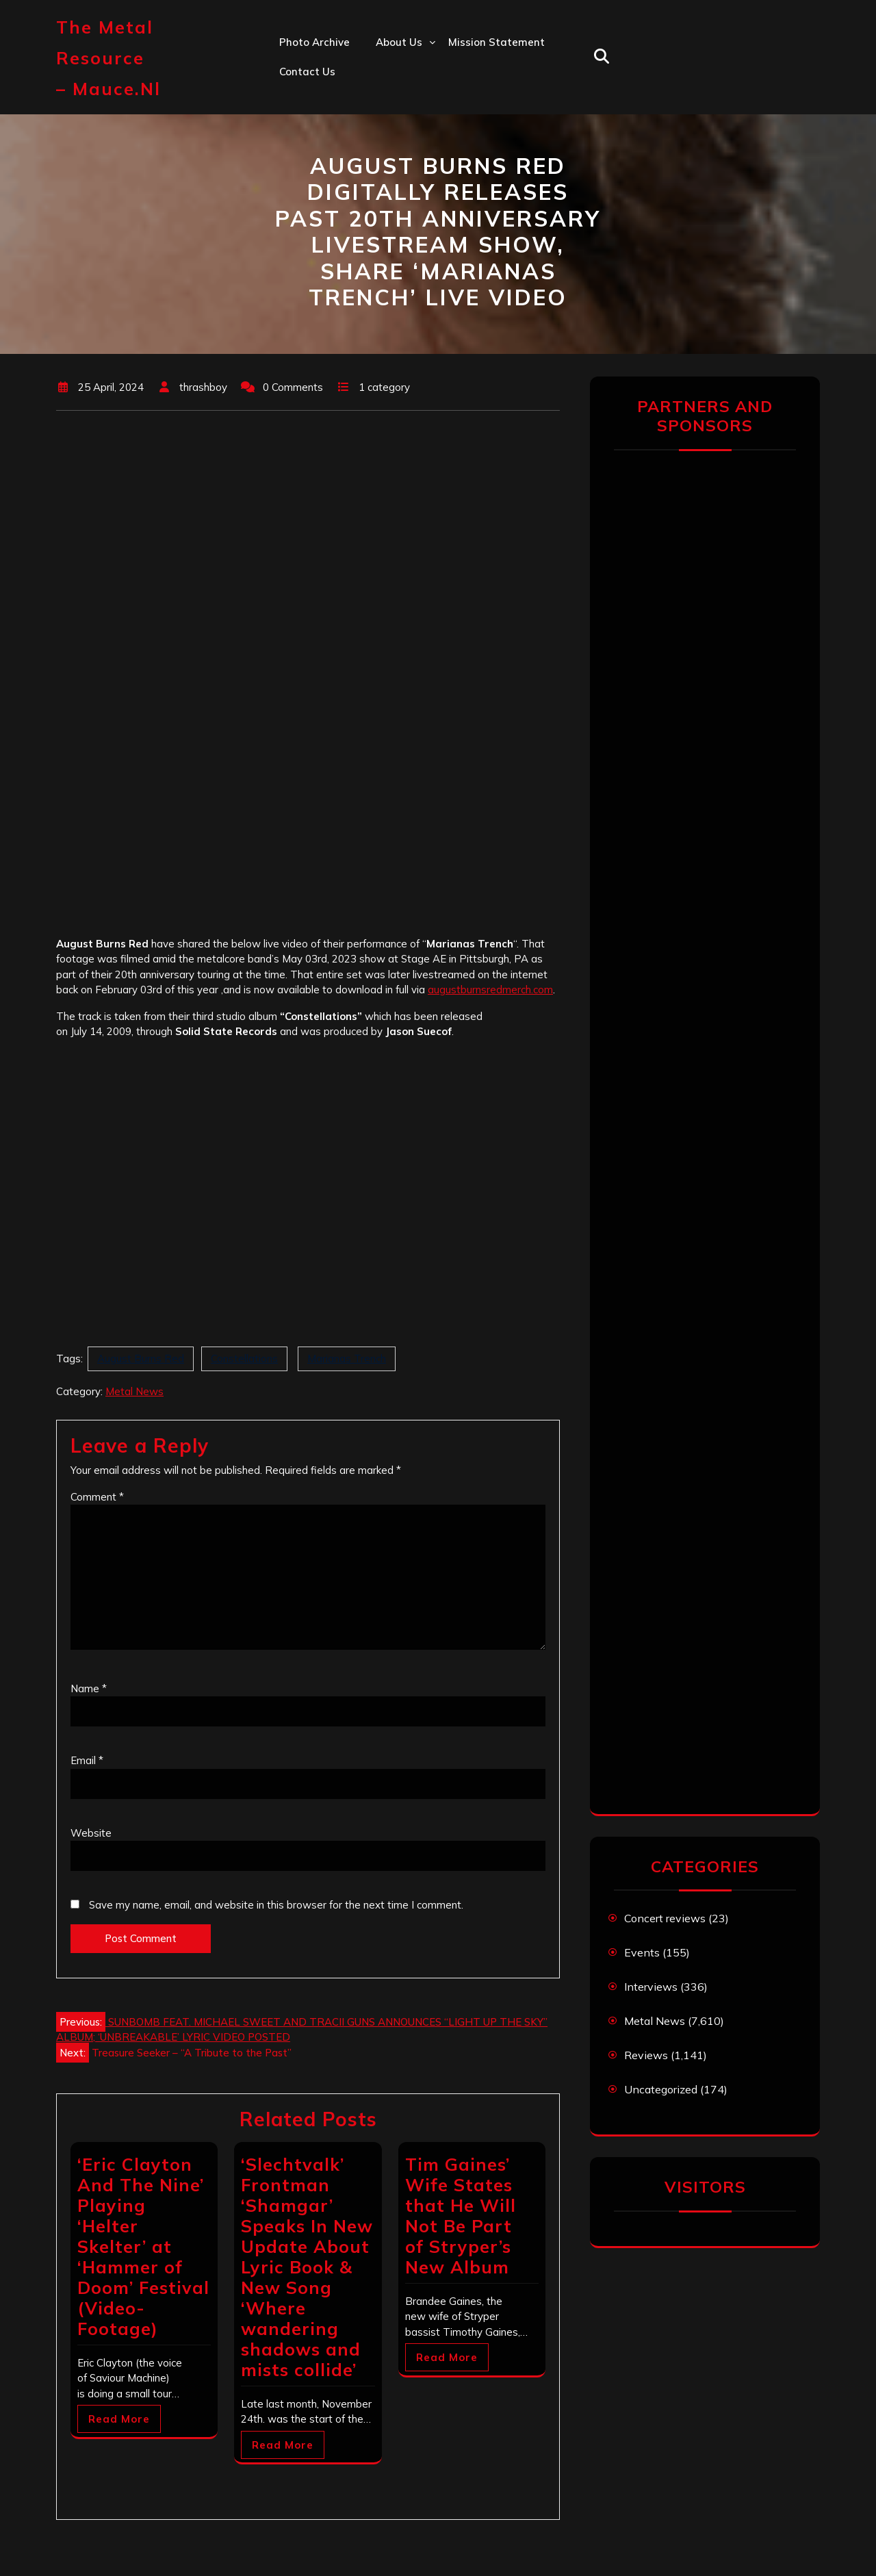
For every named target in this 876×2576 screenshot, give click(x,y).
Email (86, 1760)
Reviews (646, 2055)
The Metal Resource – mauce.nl (108, 57)
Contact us (307, 71)
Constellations (244, 1358)
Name (88, 1688)
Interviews (651, 1986)
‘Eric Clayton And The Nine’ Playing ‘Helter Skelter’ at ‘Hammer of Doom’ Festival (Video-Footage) (143, 2246)
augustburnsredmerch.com (490, 989)
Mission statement (496, 42)
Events (642, 1952)
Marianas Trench (346, 1358)
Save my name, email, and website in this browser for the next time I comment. (276, 1904)
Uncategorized (660, 2089)
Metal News (134, 1391)
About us (399, 42)
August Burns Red (140, 1358)
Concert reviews (665, 1918)
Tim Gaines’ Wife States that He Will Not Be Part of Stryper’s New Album (460, 2216)
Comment (97, 1496)
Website (91, 1832)
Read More (119, 2418)
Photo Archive (314, 42)
